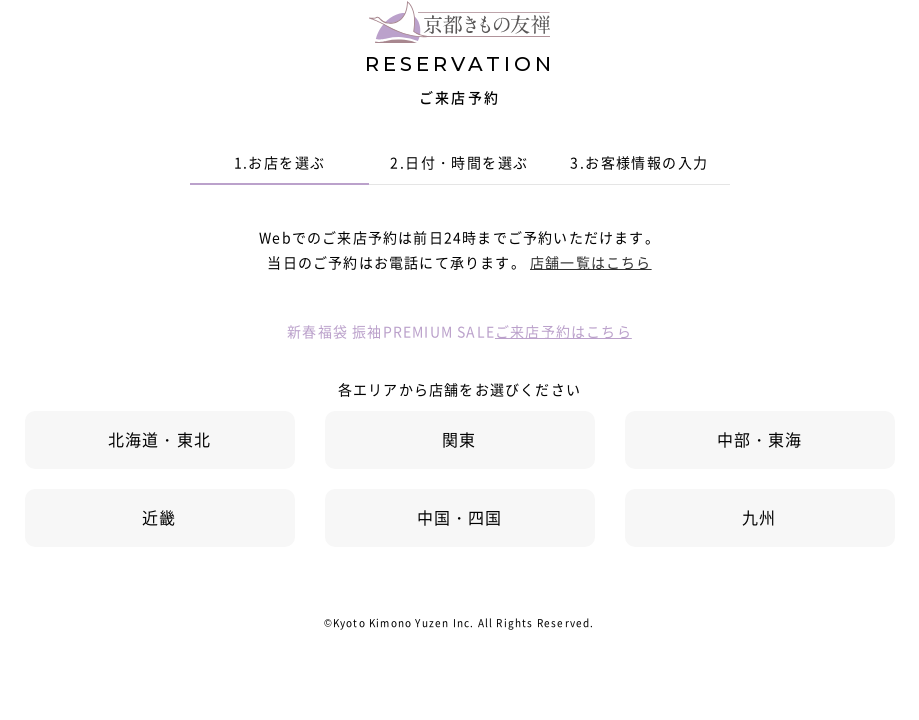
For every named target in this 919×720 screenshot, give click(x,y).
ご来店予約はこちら (563, 331)
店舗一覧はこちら (591, 262)
